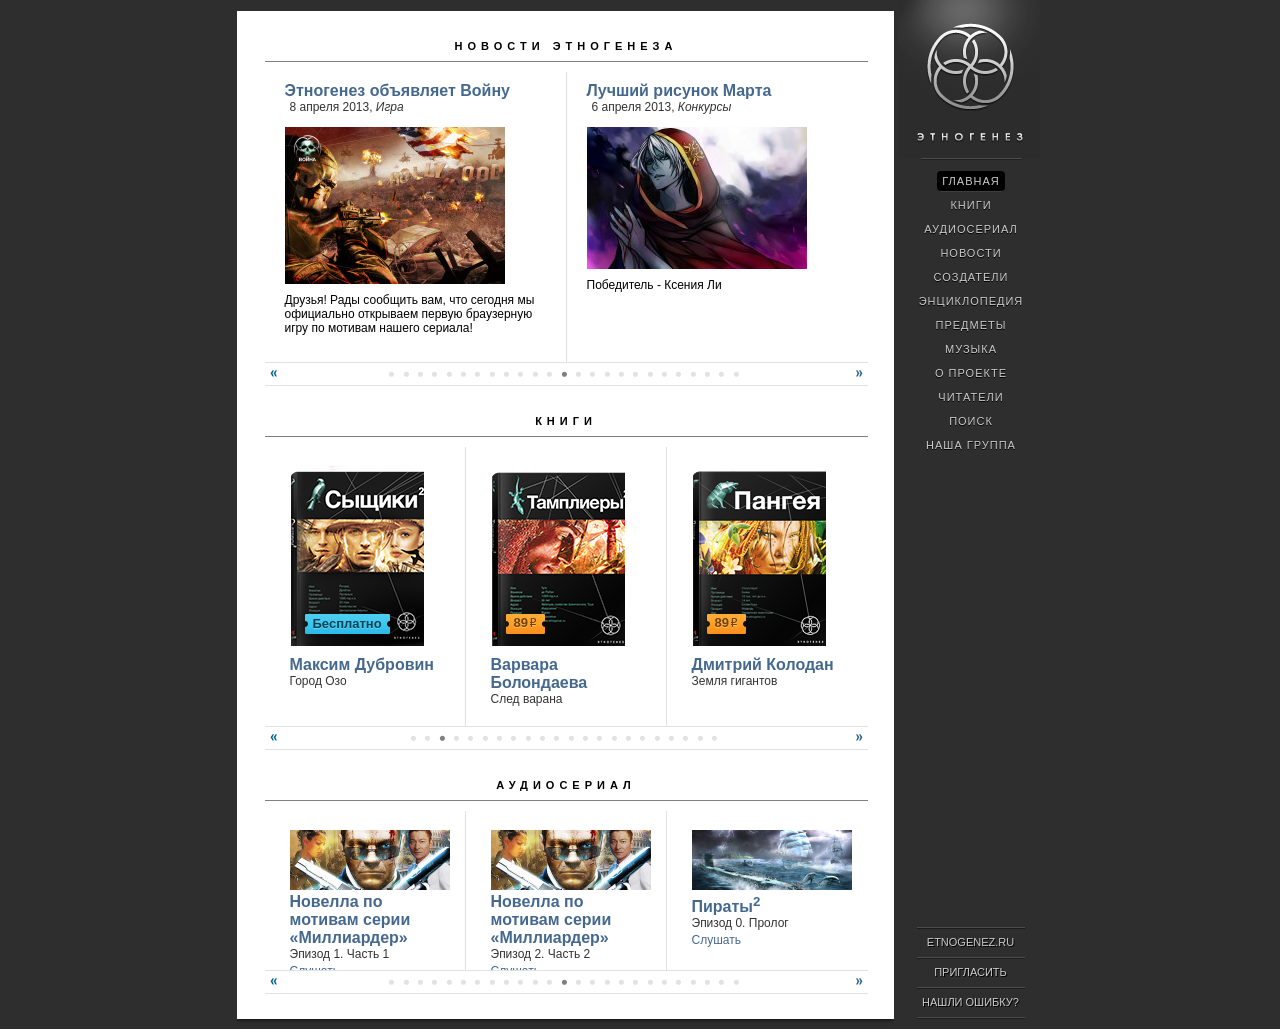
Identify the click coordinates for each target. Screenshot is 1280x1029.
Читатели (970, 397)
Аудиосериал (565, 785)
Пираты (726, 904)
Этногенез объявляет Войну (397, 90)
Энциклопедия (971, 301)
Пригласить (970, 972)
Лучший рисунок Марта (679, 90)
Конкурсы (705, 107)
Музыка (971, 349)
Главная (970, 181)
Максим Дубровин (362, 664)
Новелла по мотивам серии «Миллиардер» (350, 919)
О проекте (971, 373)
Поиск (971, 421)
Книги (566, 421)
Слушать (716, 940)
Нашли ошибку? (970, 1002)
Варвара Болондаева (539, 673)
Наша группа (971, 445)
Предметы (971, 325)
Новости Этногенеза (566, 46)
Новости (970, 253)
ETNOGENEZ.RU (970, 942)
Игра (390, 107)
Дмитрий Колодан (763, 664)
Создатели (970, 277)
